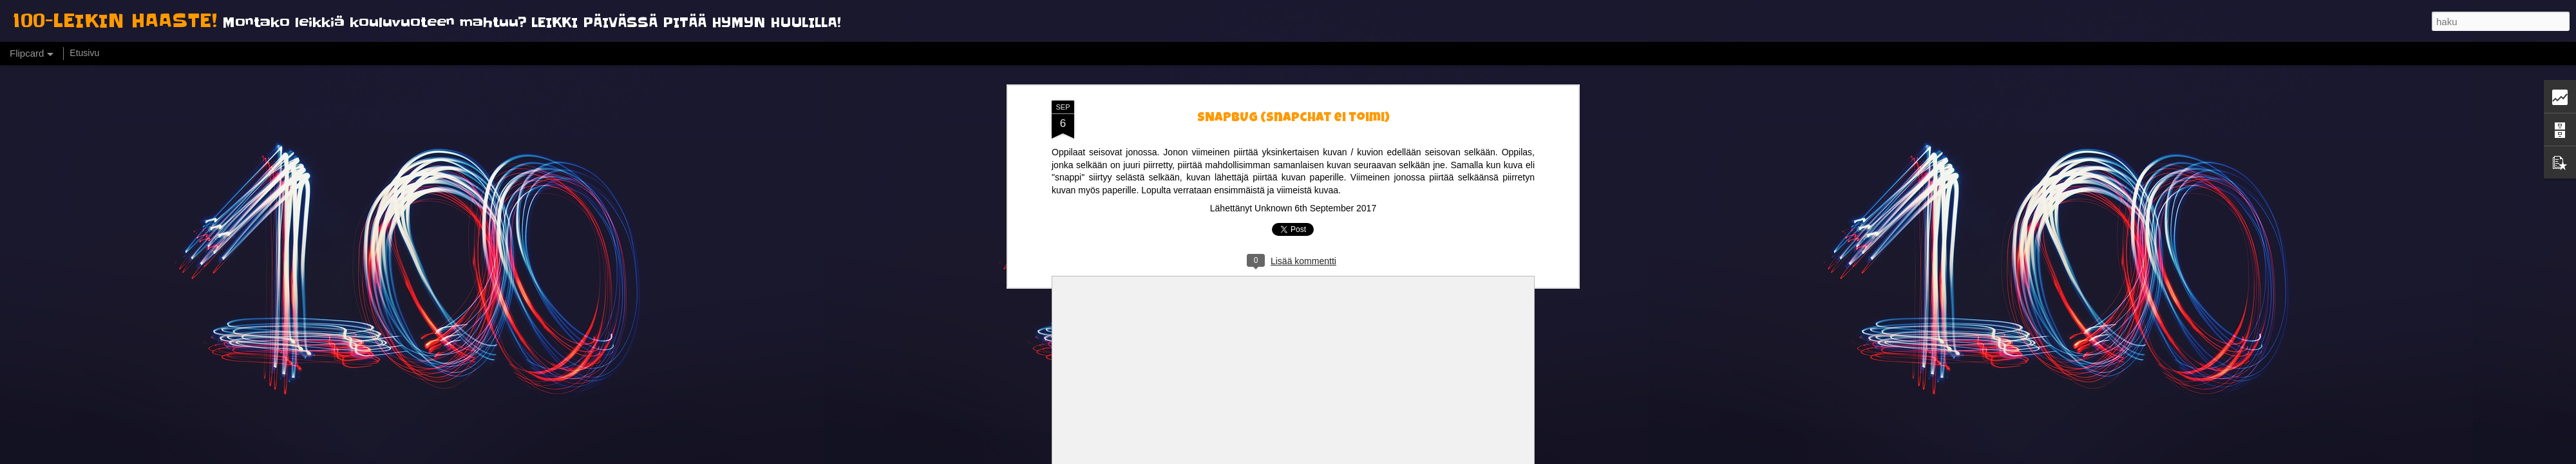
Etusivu (84, 53)
